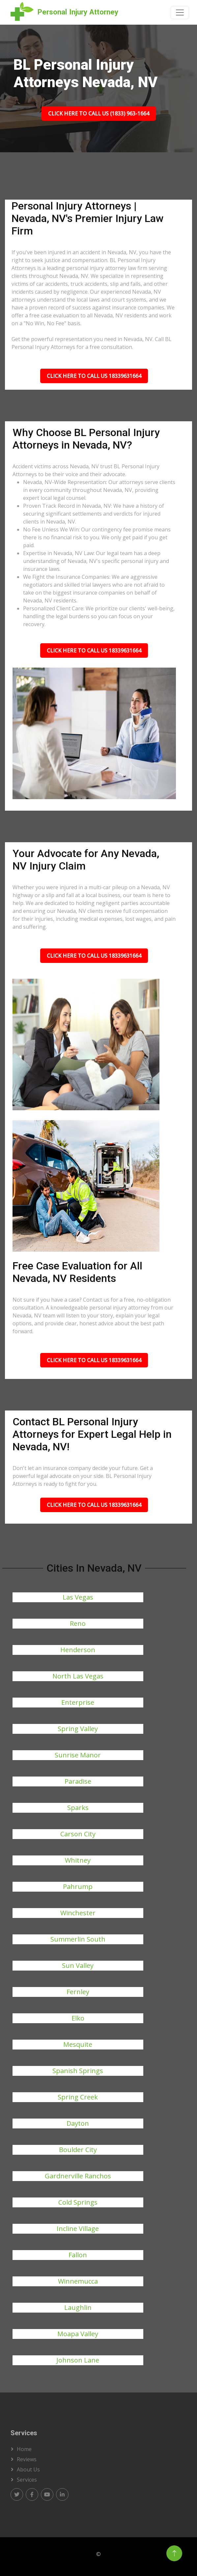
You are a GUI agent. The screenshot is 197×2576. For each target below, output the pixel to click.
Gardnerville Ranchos (78, 2175)
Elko (77, 2018)
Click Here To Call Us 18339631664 (94, 376)
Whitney (78, 1860)
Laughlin (78, 2307)
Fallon (78, 2254)
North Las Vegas (77, 1676)
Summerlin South (77, 1939)
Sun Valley (78, 1965)
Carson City (78, 1833)
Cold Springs (78, 2202)
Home (24, 2449)
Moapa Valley (77, 2333)
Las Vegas (78, 1597)
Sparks (78, 1807)
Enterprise (77, 1702)
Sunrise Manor (78, 1755)
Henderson (77, 1649)
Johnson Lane (77, 2360)
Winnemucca (78, 2281)
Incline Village (78, 2228)
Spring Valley (78, 1728)
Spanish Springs (77, 2070)
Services (27, 2479)
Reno (78, 1623)
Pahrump (78, 1886)
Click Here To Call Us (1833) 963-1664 (98, 113)
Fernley (78, 1991)
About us (28, 2469)
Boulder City (78, 2149)
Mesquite (77, 2044)
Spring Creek (78, 2097)
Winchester (78, 1912)
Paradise (78, 1781)
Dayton (78, 2123)
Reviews (27, 2459)
